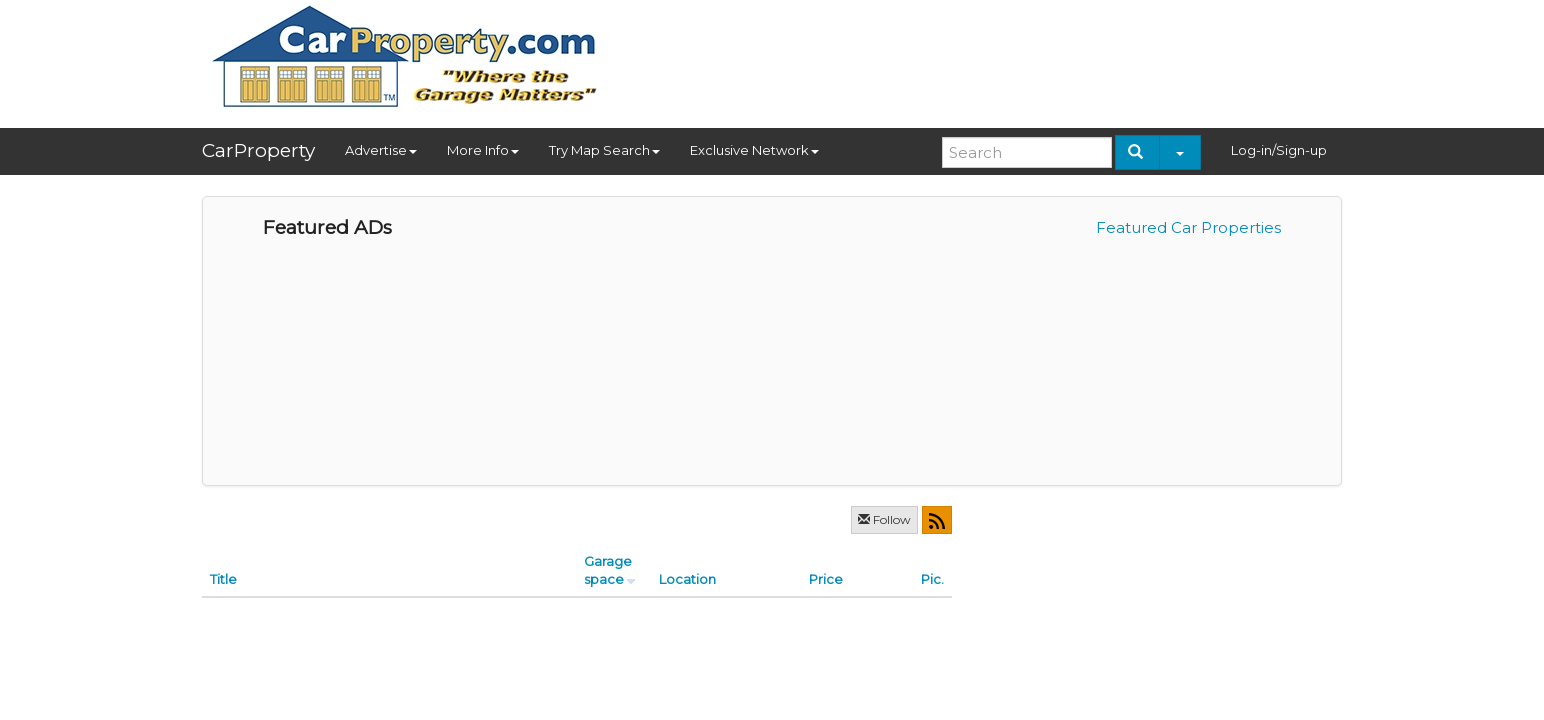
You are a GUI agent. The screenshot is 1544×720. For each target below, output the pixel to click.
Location (687, 579)
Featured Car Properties (1188, 227)
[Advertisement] (978, 57)
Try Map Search (604, 150)
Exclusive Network (754, 150)
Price (826, 579)
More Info (483, 150)
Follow (884, 519)
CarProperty (258, 150)
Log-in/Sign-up (1279, 150)
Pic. (932, 579)
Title (223, 579)
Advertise (381, 150)
